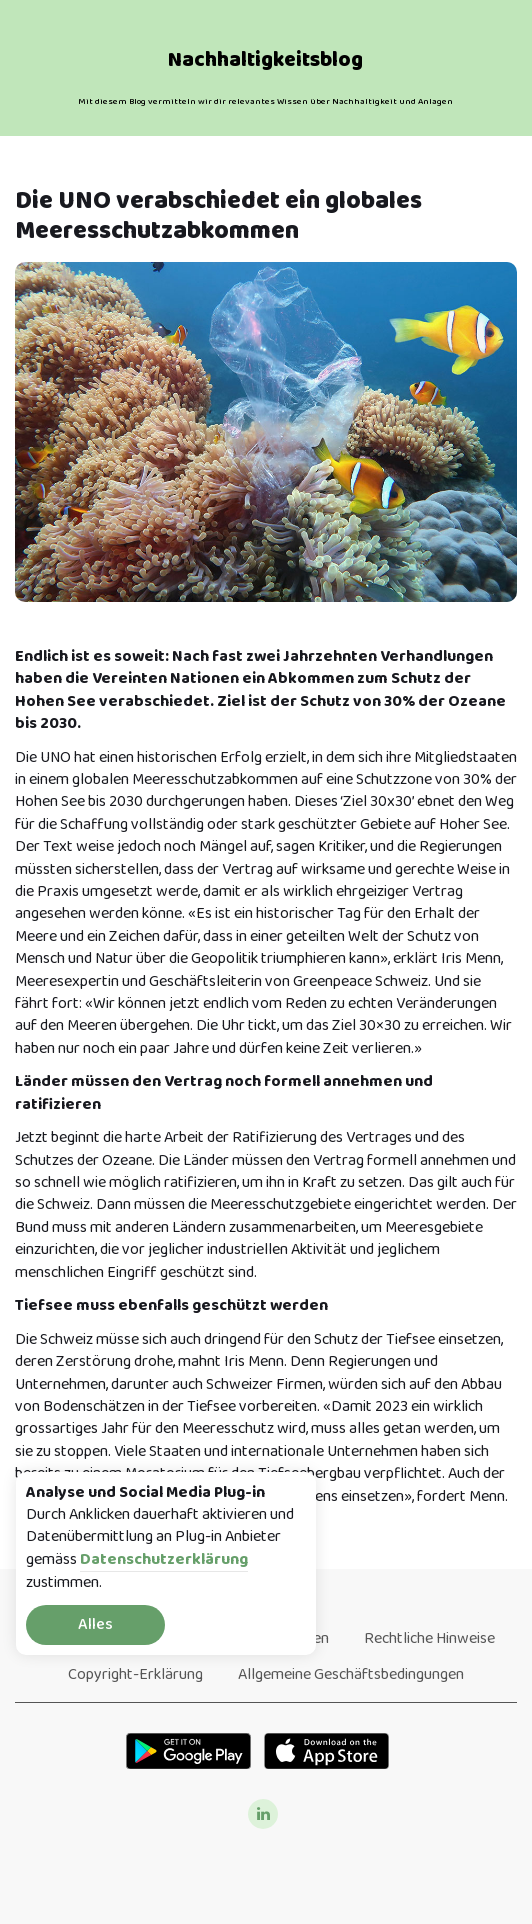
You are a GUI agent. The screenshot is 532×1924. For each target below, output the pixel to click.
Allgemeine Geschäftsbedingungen (351, 1674)
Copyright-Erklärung (135, 1674)
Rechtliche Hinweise (429, 1638)
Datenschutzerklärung (164, 1560)
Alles (95, 1624)
